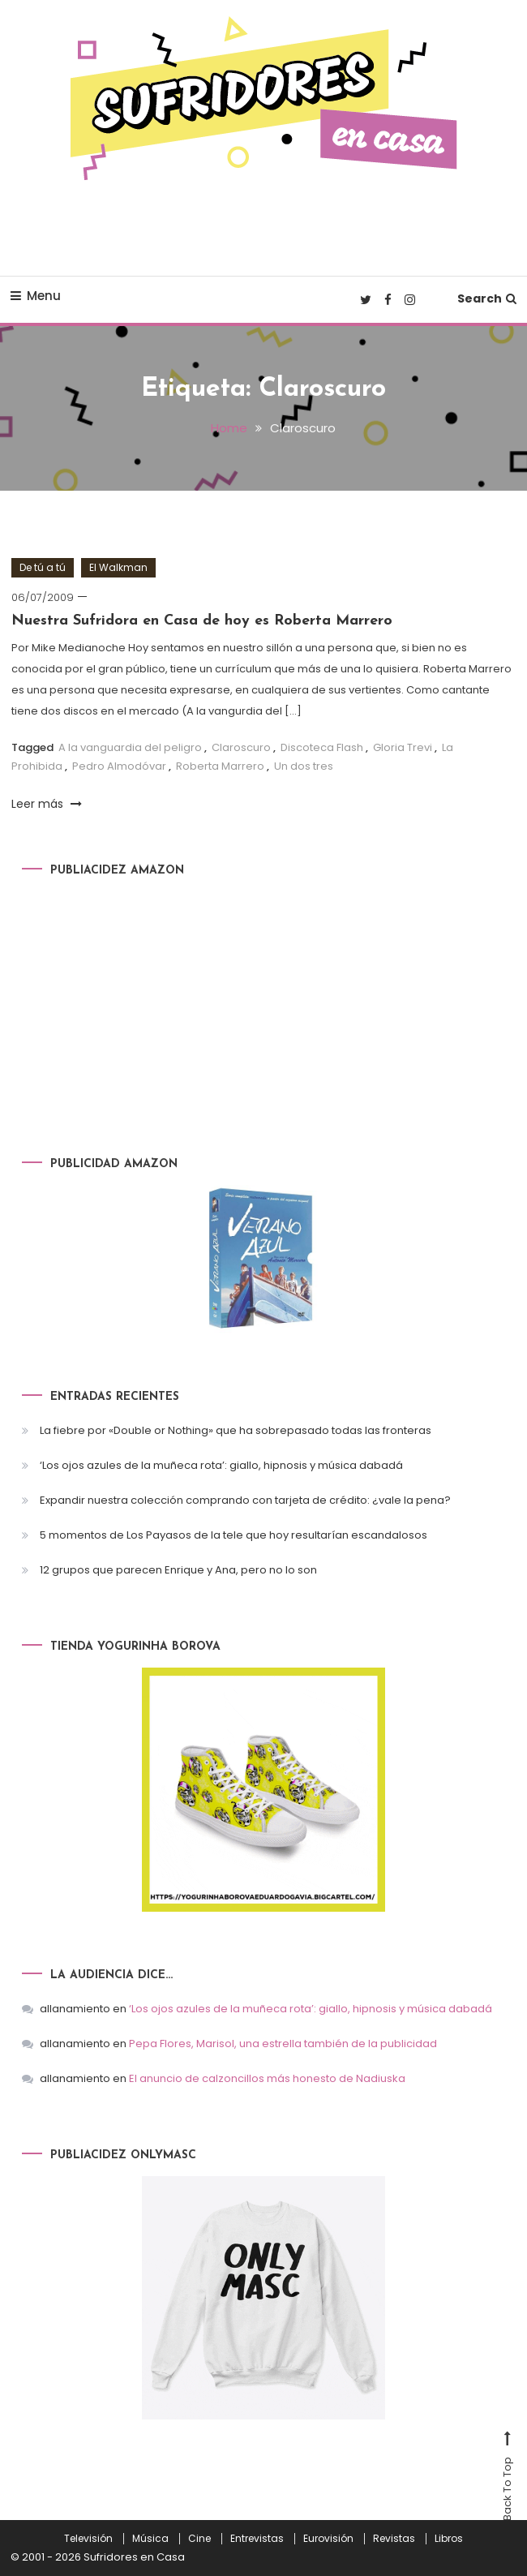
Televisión (88, 2538)
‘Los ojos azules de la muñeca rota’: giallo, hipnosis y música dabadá (221, 1465)
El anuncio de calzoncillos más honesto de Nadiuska (267, 2078)
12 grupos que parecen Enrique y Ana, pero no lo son (178, 1570)
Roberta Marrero (220, 766)
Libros (449, 2538)
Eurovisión (328, 2538)
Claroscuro (241, 747)
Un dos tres (303, 766)
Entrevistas (257, 2538)
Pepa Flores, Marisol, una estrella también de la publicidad (283, 2043)
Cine (199, 2538)
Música (150, 2538)
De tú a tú (42, 567)
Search (486, 298)
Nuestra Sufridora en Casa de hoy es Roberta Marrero (201, 621)
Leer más (46, 804)
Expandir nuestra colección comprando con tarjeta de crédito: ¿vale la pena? (245, 1500)
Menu (36, 295)
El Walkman (118, 567)
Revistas (394, 2538)
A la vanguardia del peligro (130, 747)
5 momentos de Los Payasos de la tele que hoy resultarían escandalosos (233, 1535)
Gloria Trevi (402, 747)
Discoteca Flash (322, 747)
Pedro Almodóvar (119, 766)
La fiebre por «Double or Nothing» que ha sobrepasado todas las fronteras (235, 1430)
